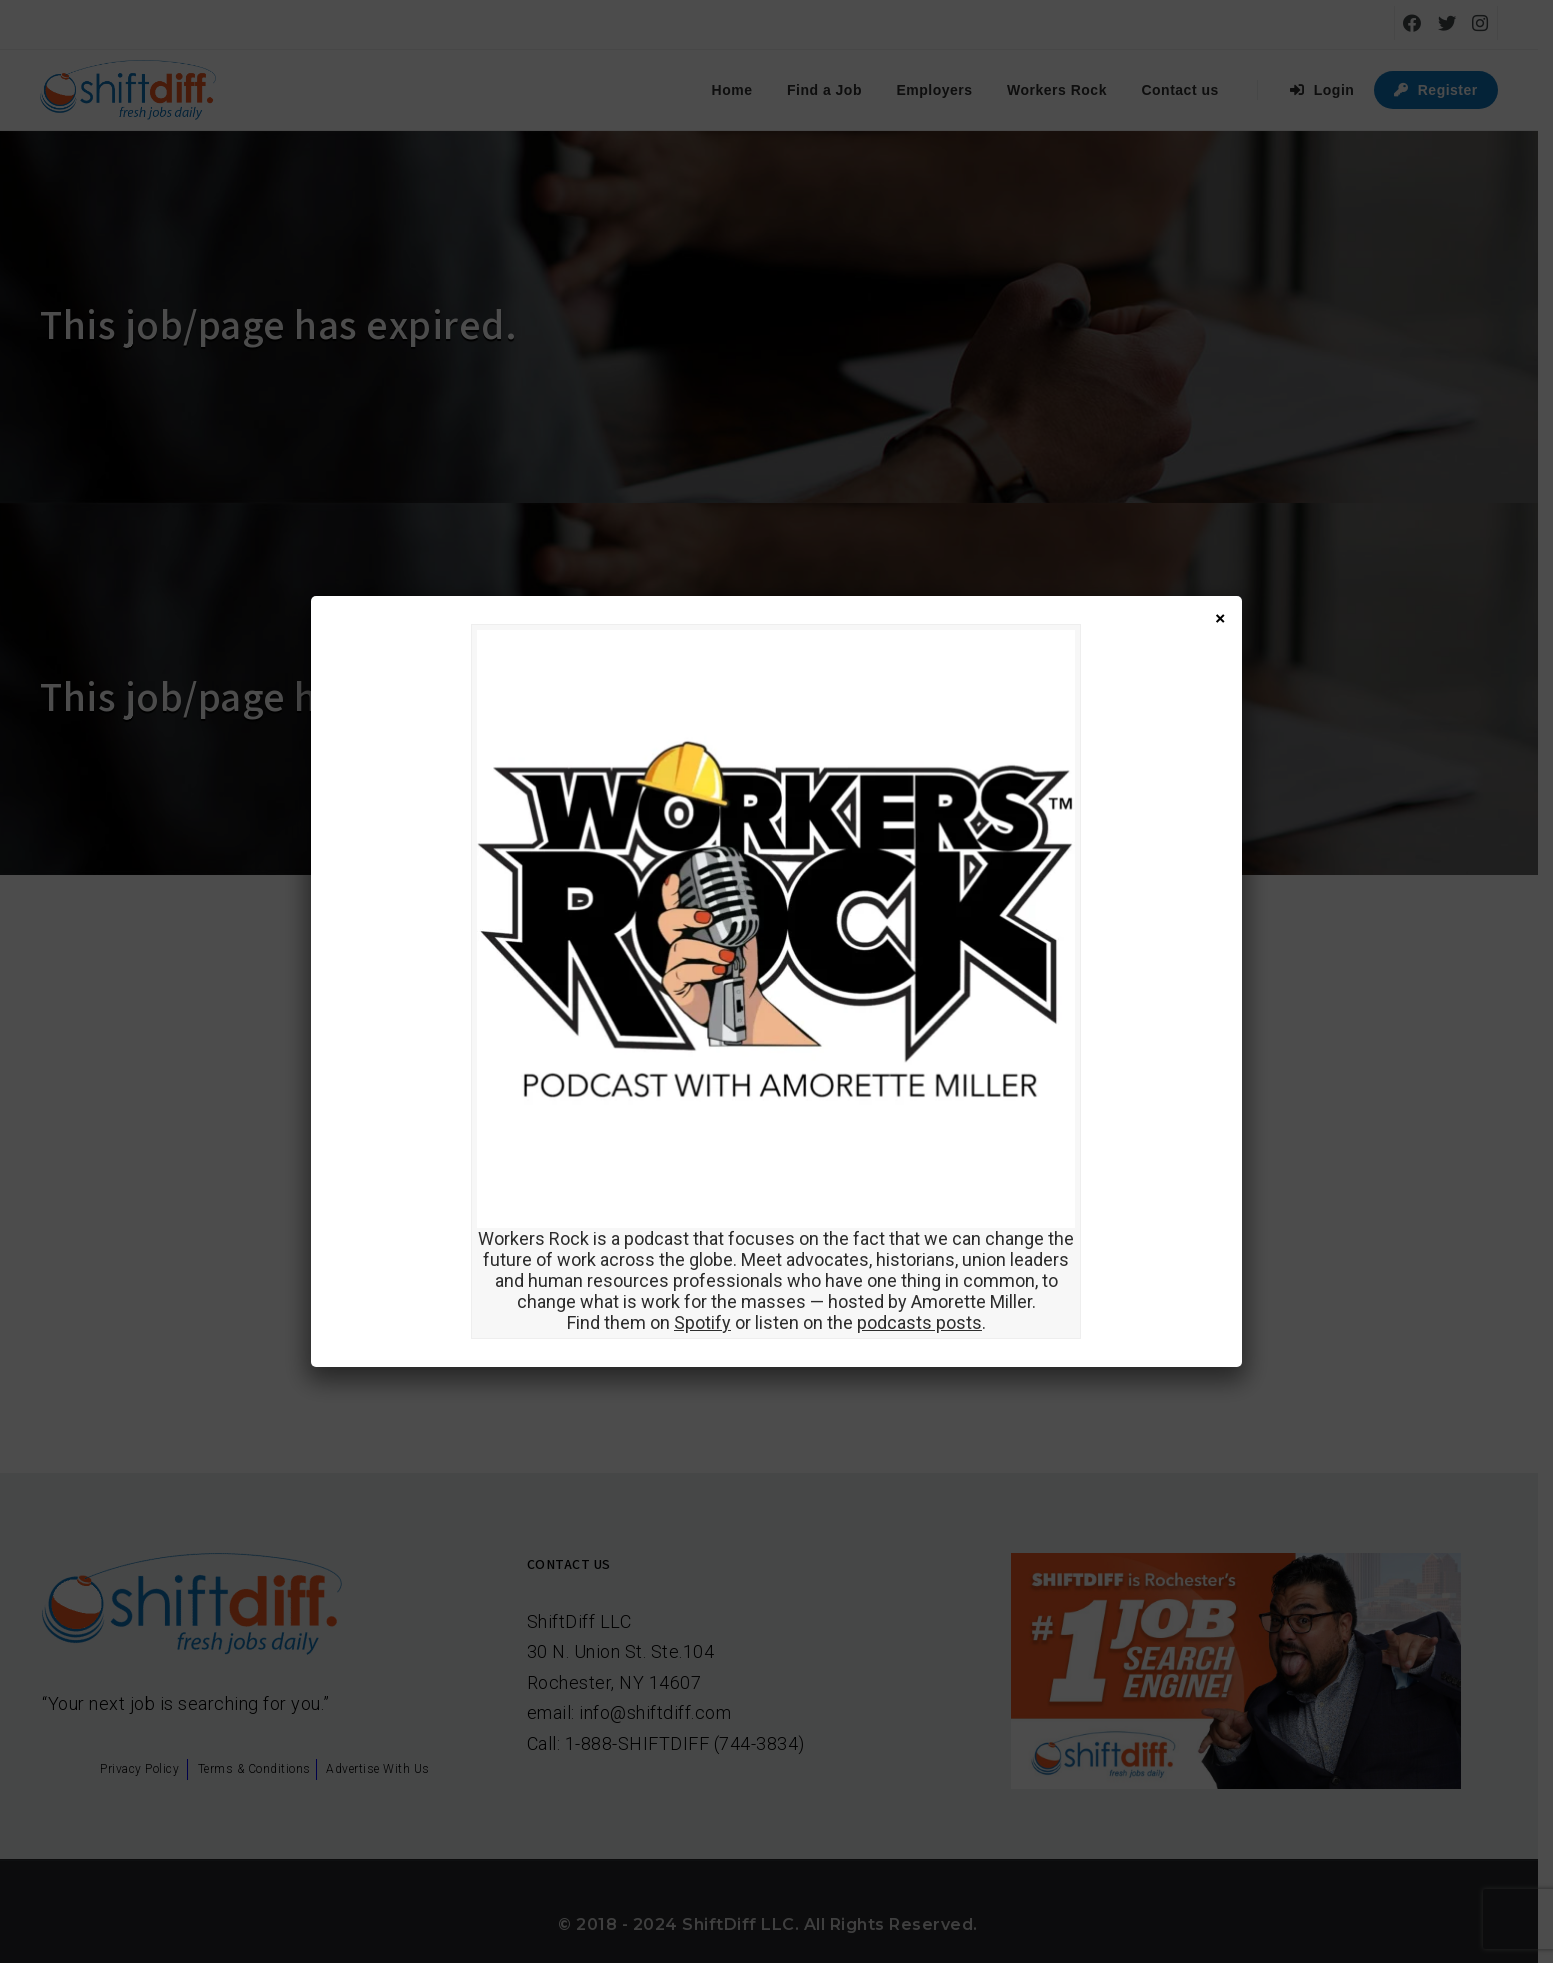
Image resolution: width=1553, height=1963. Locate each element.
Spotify (702, 1322)
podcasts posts (919, 1322)
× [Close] (1220, 618)
